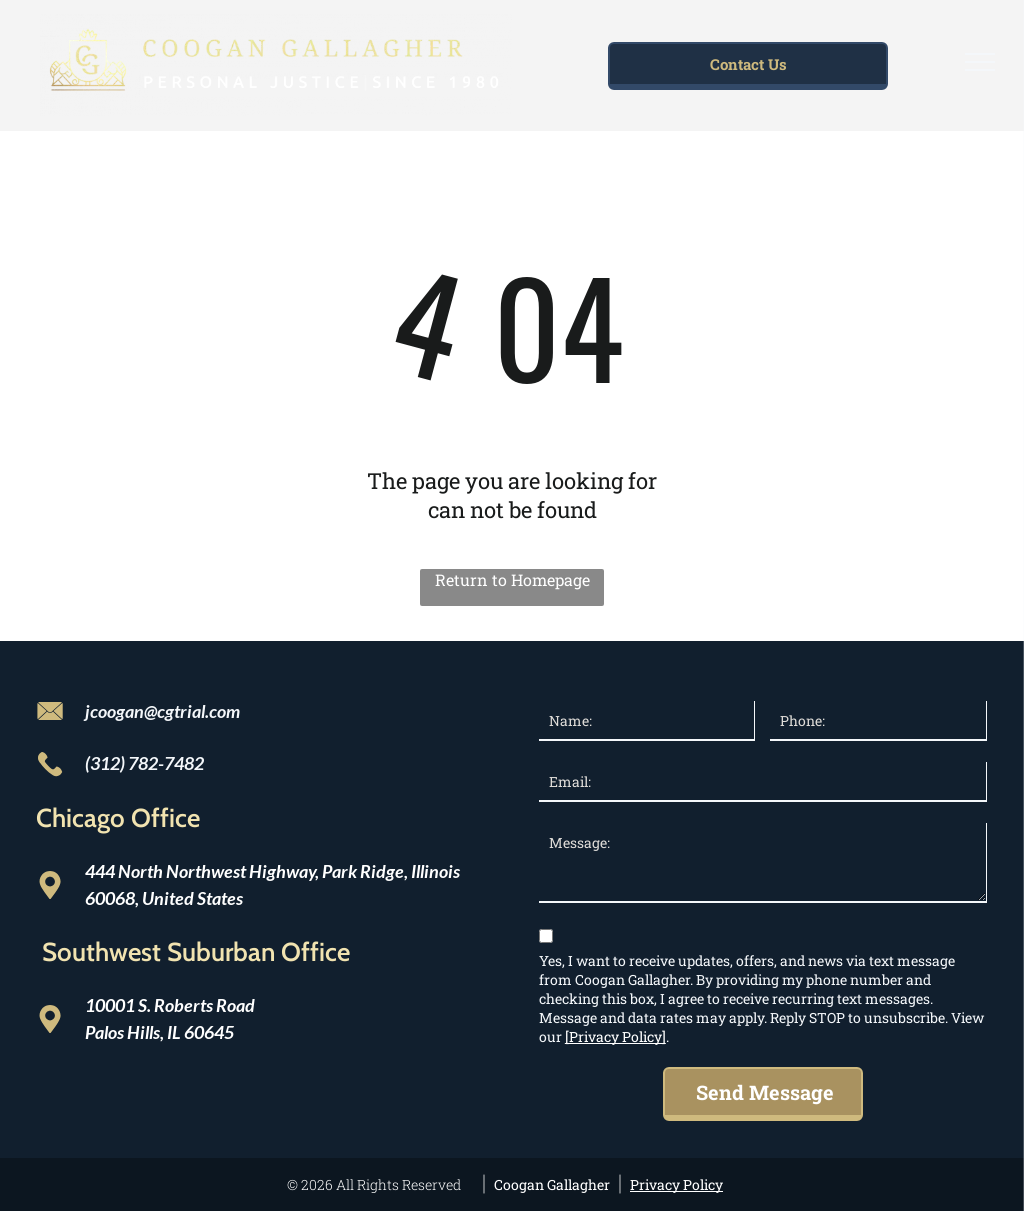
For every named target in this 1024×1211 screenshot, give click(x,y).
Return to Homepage (512, 579)
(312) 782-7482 (144, 763)
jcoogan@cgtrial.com (162, 711)
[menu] (980, 62)
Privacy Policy (676, 1184)
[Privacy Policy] (615, 1036)
